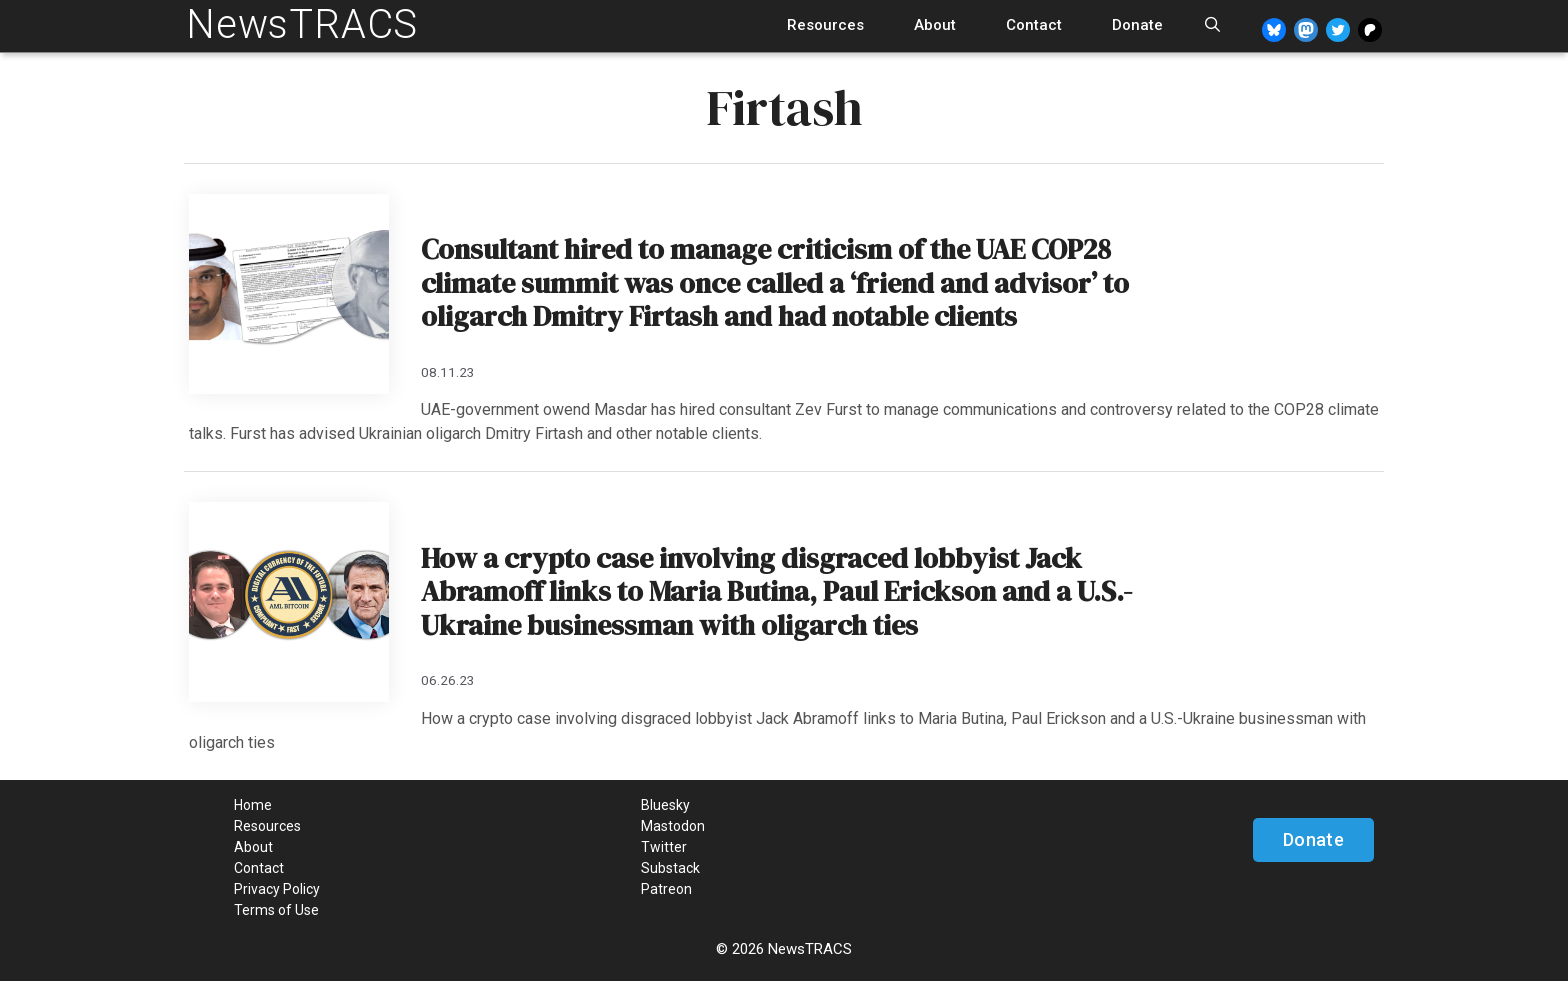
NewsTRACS (302, 24)
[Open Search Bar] (1212, 25)
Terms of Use (276, 910)
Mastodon (673, 826)
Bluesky (665, 805)
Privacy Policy (277, 889)
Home (253, 805)
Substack (670, 868)
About (935, 25)
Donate (1137, 25)
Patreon (666, 889)
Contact (1034, 25)
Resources (825, 25)
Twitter (664, 847)
